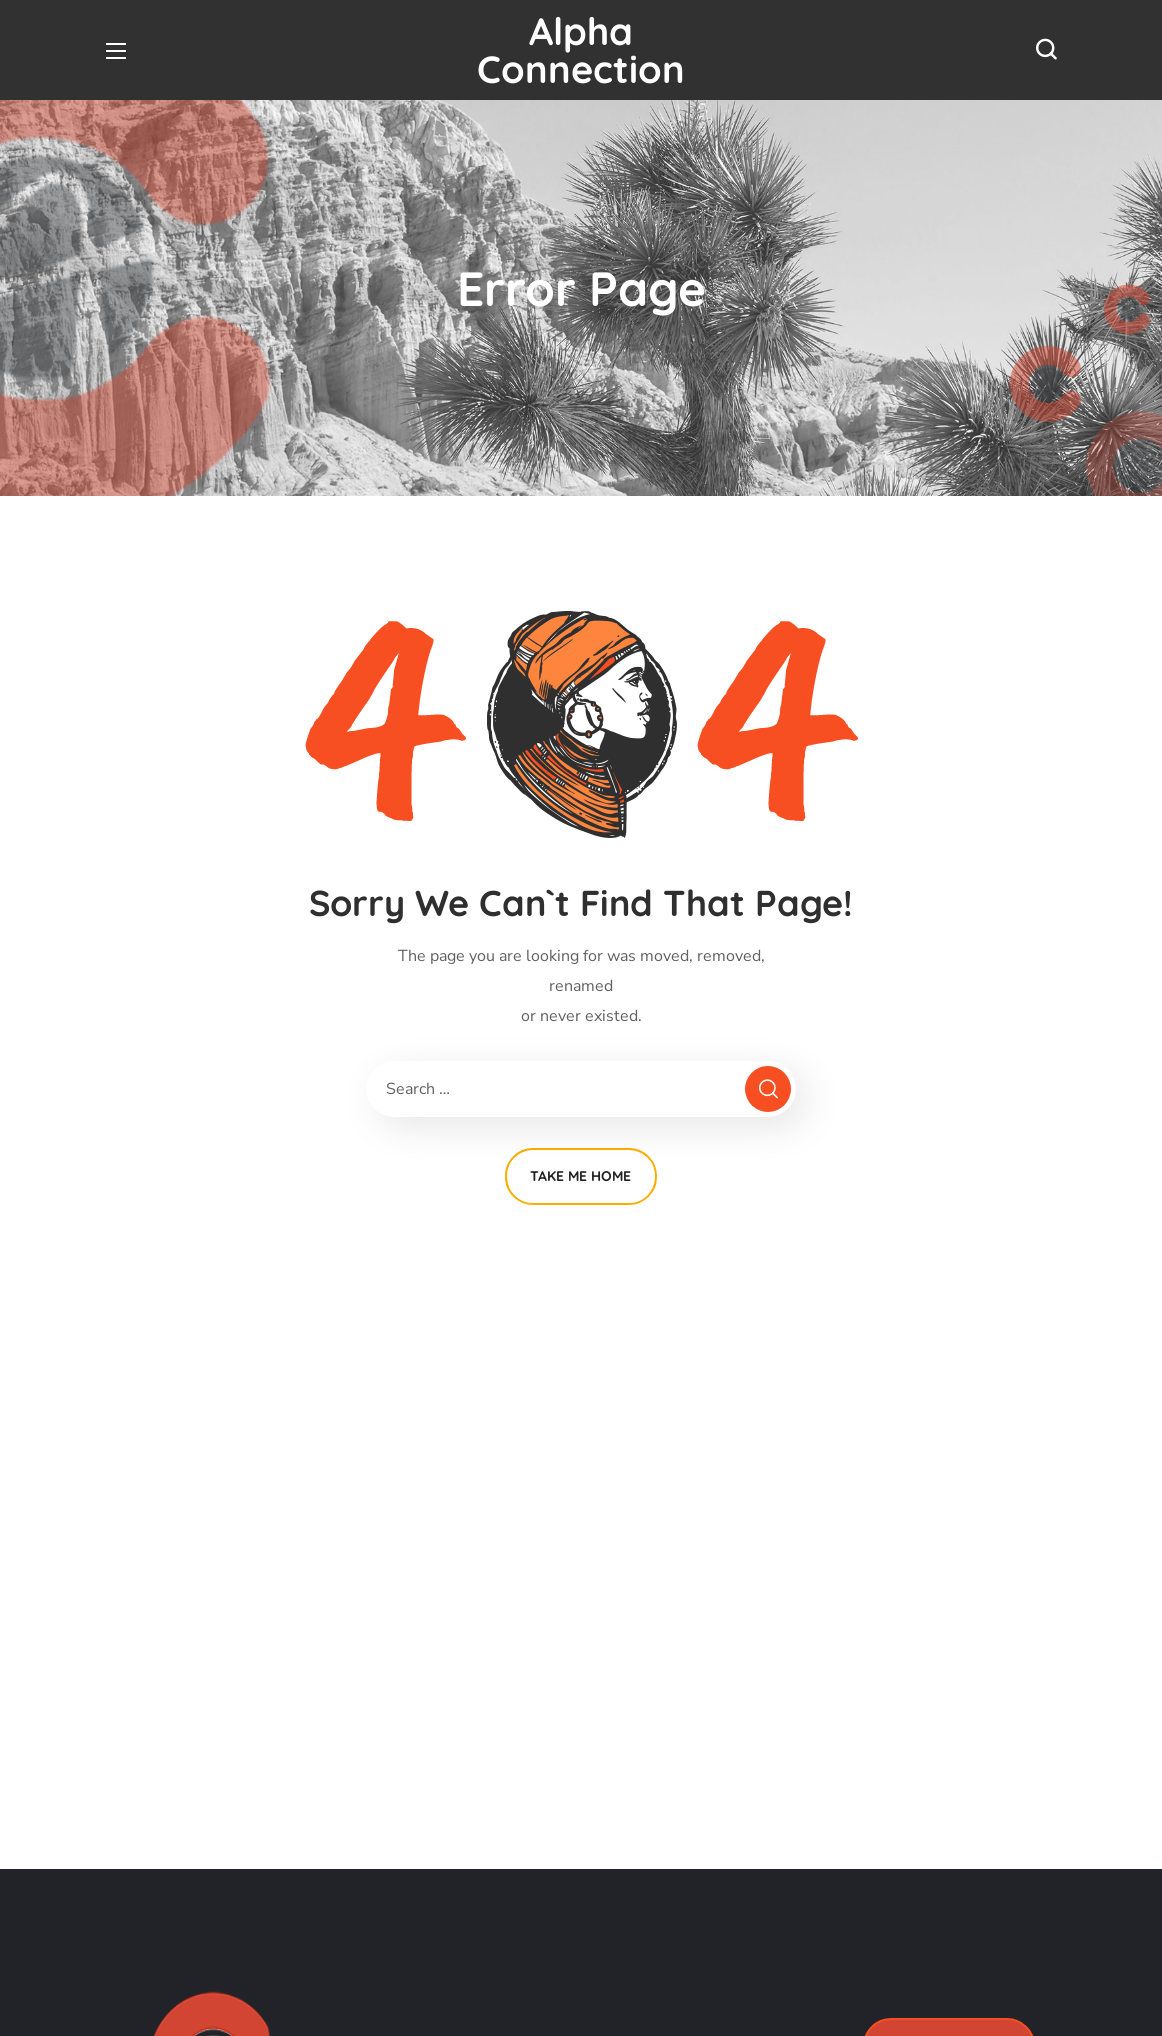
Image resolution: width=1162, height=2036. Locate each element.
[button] (1046, 50)
